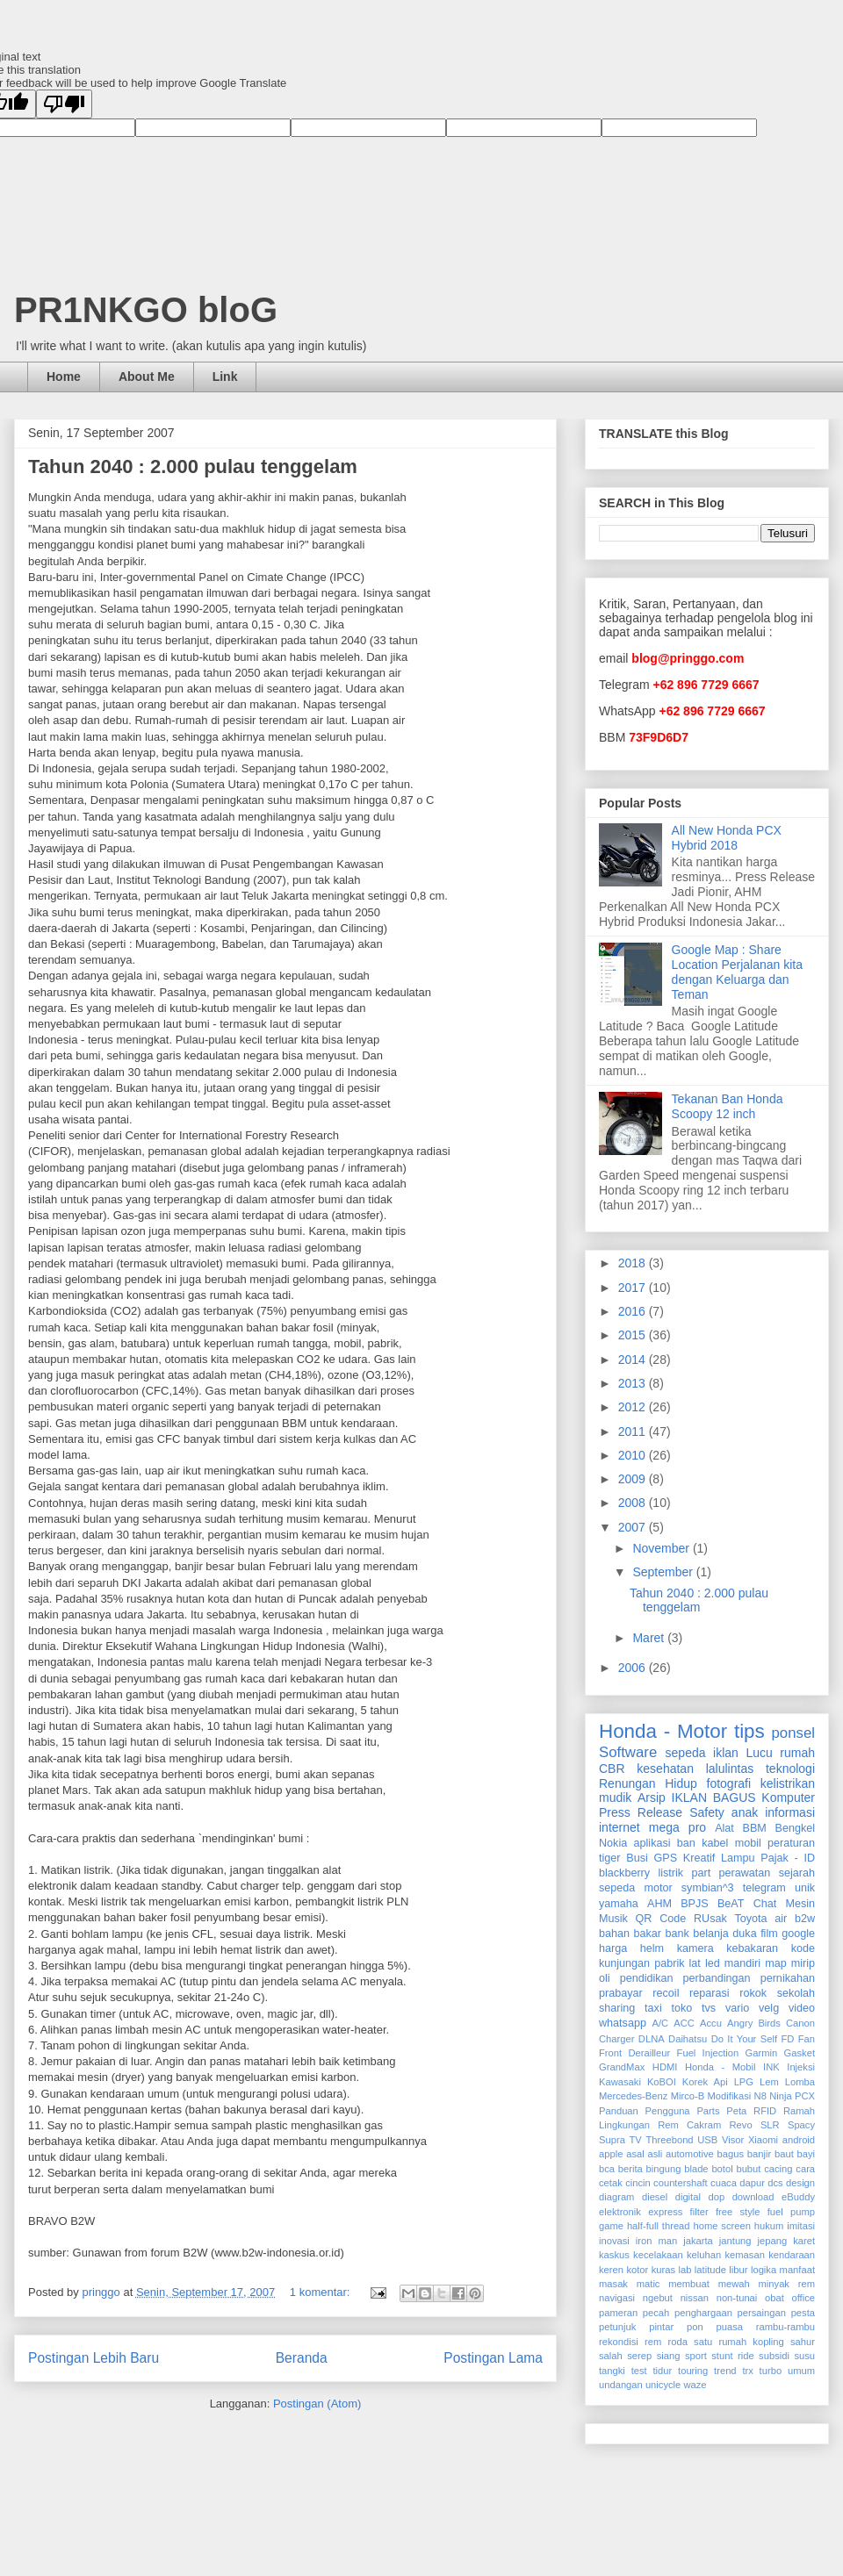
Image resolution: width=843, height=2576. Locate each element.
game (611, 2226)
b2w (805, 1918)
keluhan (704, 2255)
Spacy (801, 2125)
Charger (616, 2039)
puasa (730, 2326)
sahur (802, 2341)
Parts (707, 2111)
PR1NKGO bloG (145, 310)
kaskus (614, 2255)
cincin (638, 2183)
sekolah (796, 1993)
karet (804, 2240)
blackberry (624, 1873)
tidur (663, 2370)
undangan (621, 2384)
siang (669, 2355)
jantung (735, 2240)
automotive (690, 2154)
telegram (764, 1888)
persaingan (762, 2312)
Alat (724, 1828)
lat (695, 1963)
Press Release (640, 1812)
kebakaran (752, 1948)
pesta (803, 2312)
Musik (613, 1918)
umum (801, 2370)
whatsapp (622, 2023)
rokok (753, 1993)
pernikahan (787, 1978)
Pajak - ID (787, 1858)
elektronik (620, 2211)
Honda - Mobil (720, 2067)
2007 (633, 1527)
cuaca (723, 2183)
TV (636, 2140)
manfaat (797, 2269)
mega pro (677, 1827)
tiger (610, 1858)
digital (688, 2197)
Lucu (759, 1753)
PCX (805, 2096)
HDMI (665, 2067)
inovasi (614, 2240)
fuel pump (791, 2211)
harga (613, 1948)
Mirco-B (688, 2096)
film (769, 1933)
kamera (695, 1948)
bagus (730, 2154)
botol (721, 2168)
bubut (748, 2168)
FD (787, 2039)
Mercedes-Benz (633, 2096)
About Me (147, 377)
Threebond (669, 2140)
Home (64, 377)
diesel (654, 2197)
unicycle (663, 2384)
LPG (743, 2082)
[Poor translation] (64, 104)
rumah (797, 1753)
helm (652, 1948)
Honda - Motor (663, 1731)
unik (805, 1888)
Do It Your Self (744, 2039)
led (712, 1963)
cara (805, 2168)
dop (716, 2197)
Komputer (788, 1797)
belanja (711, 1933)
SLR (770, 2125)
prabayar (621, 1993)
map (776, 1963)
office (803, 2298)
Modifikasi (730, 2096)
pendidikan (647, 1978)
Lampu (738, 1858)
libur (738, 2269)
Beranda (302, 2357)
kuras (663, 2269)
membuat (689, 2283)
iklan (726, 1753)
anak (744, 1812)
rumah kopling (750, 2341)
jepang (773, 2240)
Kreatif (699, 1858)
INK (771, 2067)
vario (737, 2008)
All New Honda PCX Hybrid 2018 (727, 837)
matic (648, 2283)
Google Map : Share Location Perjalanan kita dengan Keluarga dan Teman (737, 972)
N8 (760, 2096)
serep (639, 2355)
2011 (633, 1431)
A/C (660, 2023)
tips (749, 1731)
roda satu (689, 2341)
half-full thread (658, 2226)
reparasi (709, 1993)
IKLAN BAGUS (714, 1797)
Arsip (652, 1797)
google (798, 1933)
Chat (765, 1904)
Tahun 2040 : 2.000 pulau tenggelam (192, 466)
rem (653, 2341)
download (753, 2197)
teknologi (790, 1769)
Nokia (613, 1843)
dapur (752, 2183)
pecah (656, 2312)
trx (747, 2370)
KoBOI (661, 2082)
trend (725, 2370)
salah (611, 2355)
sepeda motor (636, 1888)
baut (784, 2154)
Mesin (800, 1904)
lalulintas (729, 1769)
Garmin (762, 2053)
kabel (715, 1843)
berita (630, 2168)
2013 (633, 1383)
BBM (755, 1828)
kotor (637, 2269)
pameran (618, 2312)
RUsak (710, 1918)
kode (803, 1948)
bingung (663, 2168)
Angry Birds (754, 2023)
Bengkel (795, 1828)
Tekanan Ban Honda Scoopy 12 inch (727, 1106)
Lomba (800, 2082)
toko (681, 2008)
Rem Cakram (689, 2125)
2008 (633, 1503)
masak (613, 2283)
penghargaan (703, 2312)
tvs (709, 2008)
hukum (769, 2226)
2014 (633, 1360)
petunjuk (617, 2326)
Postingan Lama (493, 2357)
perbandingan (717, 1978)
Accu (711, 2023)
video (802, 2008)
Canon (800, 2023)
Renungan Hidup (648, 1783)
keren (611, 2269)
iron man (656, 2240)
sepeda (686, 1753)
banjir (759, 2154)
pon (695, 2326)
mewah (734, 2283)
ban (686, 1843)
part (701, 1873)
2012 (633, 1407)
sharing (617, 2008)
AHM (659, 1904)
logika (763, 2269)
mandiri (742, 1963)
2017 (633, 1288)
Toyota (750, 1918)
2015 (633, 1335)
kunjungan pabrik (641, 1963)
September (663, 1572)
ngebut (658, 2298)
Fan (806, 2039)
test (639, 2370)
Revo (740, 2125)
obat (774, 2298)
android (798, 2140)
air (781, 1918)
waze (694, 2384)
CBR (612, 1769)
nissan (695, 2298)
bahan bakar (630, 1933)
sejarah (797, 1873)
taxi (653, 2008)
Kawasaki (620, 2082)
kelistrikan (787, 1783)
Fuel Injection (708, 2053)
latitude (710, 2269)
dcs (774, 2183)
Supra (612, 2140)
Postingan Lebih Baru (93, 2357)
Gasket (799, 2053)
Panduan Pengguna (644, 2111)
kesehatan (665, 1769)
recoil (665, 1993)
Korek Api (705, 2082)
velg (769, 2008)
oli (604, 1978)
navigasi (617, 2298)
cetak (611, 2183)
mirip (803, 1963)
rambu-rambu (785, 2326)
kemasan (744, 2255)
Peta (736, 2111)
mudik (615, 1797)
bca (607, 2168)
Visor (733, 2140)
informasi (790, 1812)
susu (804, 2355)
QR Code (661, 1918)
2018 (633, 1263)
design (800, 2183)
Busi (637, 1858)
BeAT (731, 1904)
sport (696, 2355)
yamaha (618, 1904)
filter (699, 2211)
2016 (633, 1311)
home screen (721, 2226)
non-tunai (737, 2298)
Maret (649, 1638)
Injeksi (801, 2067)
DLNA (651, 2039)
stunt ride (732, 2355)
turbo (771, 2370)
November (662, 1548)
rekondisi (618, 2341)
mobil (748, 1843)
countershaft (680, 2183)
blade (696, 2168)
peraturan (791, 1843)
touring (693, 2370)
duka (744, 1933)
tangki (612, 2370)
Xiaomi (763, 2140)
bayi (806, 2154)
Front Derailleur (634, 2053)
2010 (633, 1455)
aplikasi (652, 1843)
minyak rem (787, 2283)
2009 (633, 1479)
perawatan (745, 1873)
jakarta (698, 2240)
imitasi (801, 2226)
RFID (764, 2111)
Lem (769, 2082)
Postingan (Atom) (317, 2403)
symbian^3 (707, 1888)
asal (635, 2154)
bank (676, 1933)
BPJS (695, 1904)
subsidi (774, 2355)
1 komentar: (321, 2292)
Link (225, 377)
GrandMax (622, 2067)
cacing (778, 2168)
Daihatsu (687, 2039)
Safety (706, 1812)
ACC (684, 2023)
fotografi (729, 1783)
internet (619, 1827)
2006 (633, 1668)
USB (707, 2140)
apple (611, 2154)
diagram (616, 2197)
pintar (661, 2326)
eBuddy (798, 2197)
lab (685, 2269)
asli (654, 2154)
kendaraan (791, 2255)
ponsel (793, 1733)
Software (628, 1752)
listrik (670, 1873)
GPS (666, 1858)
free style (738, 2211)
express (665, 2211)
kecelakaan (658, 2255)
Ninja (780, 2096)
